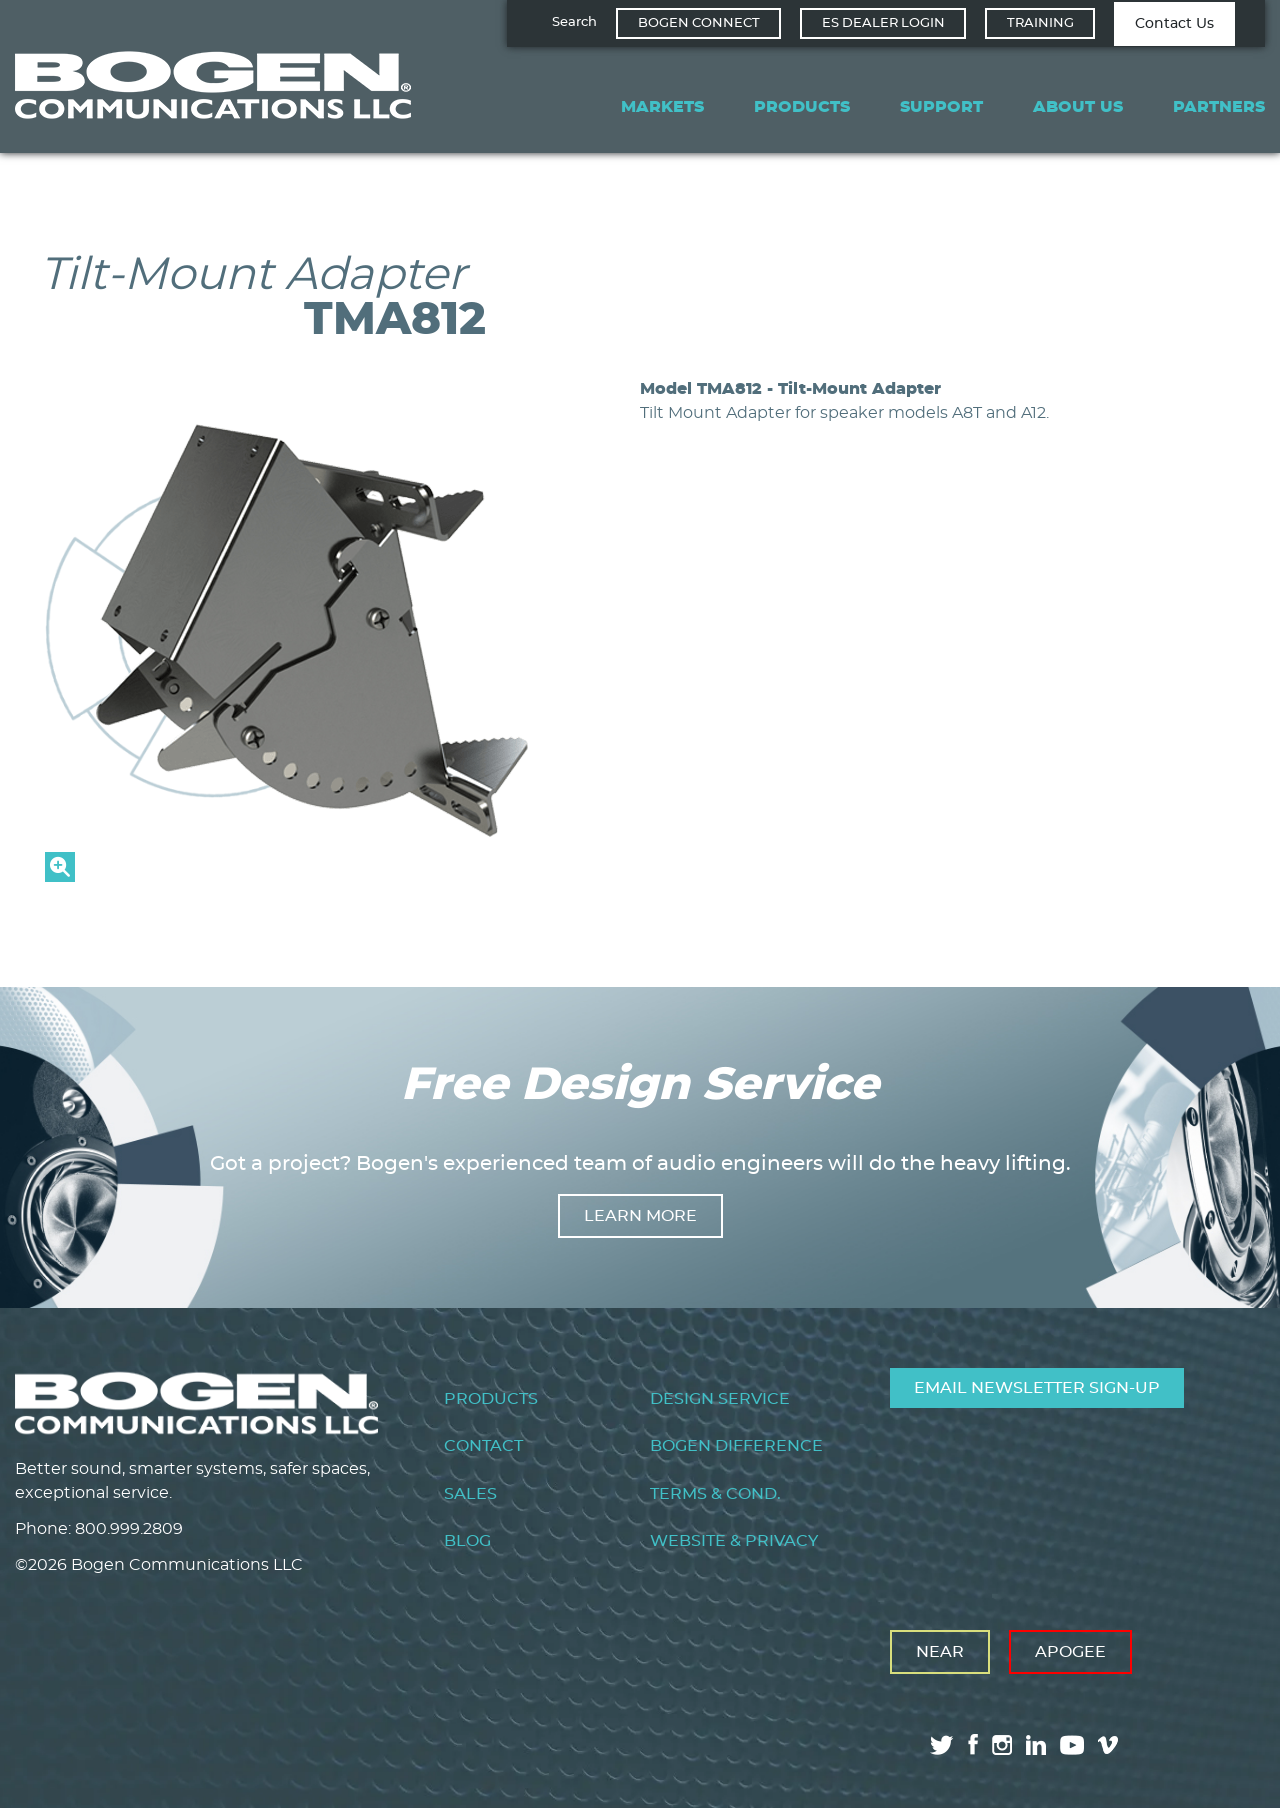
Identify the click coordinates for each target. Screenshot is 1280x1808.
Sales (470, 1494)
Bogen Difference (736, 1446)
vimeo (1110, 1745)
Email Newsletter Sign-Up (1037, 1388)
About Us (1078, 107)
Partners (1219, 107)
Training (1040, 23)
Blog (467, 1541)
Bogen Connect (699, 23)
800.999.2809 (129, 1529)
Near (940, 1652)
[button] (310, 877)
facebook (973, 1744)
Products (802, 107)
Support (941, 107)
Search (574, 22)
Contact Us (1174, 24)
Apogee (1070, 1652)
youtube (1072, 1745)
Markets (662, 107)
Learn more (640, 1216)
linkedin (1036, 1745)
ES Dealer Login (883, 23)
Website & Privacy (734, 1541)
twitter (942, 1745)
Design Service (720, 1399)
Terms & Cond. (715, 1494)
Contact (483, 1446)
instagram (1002, 1745)
